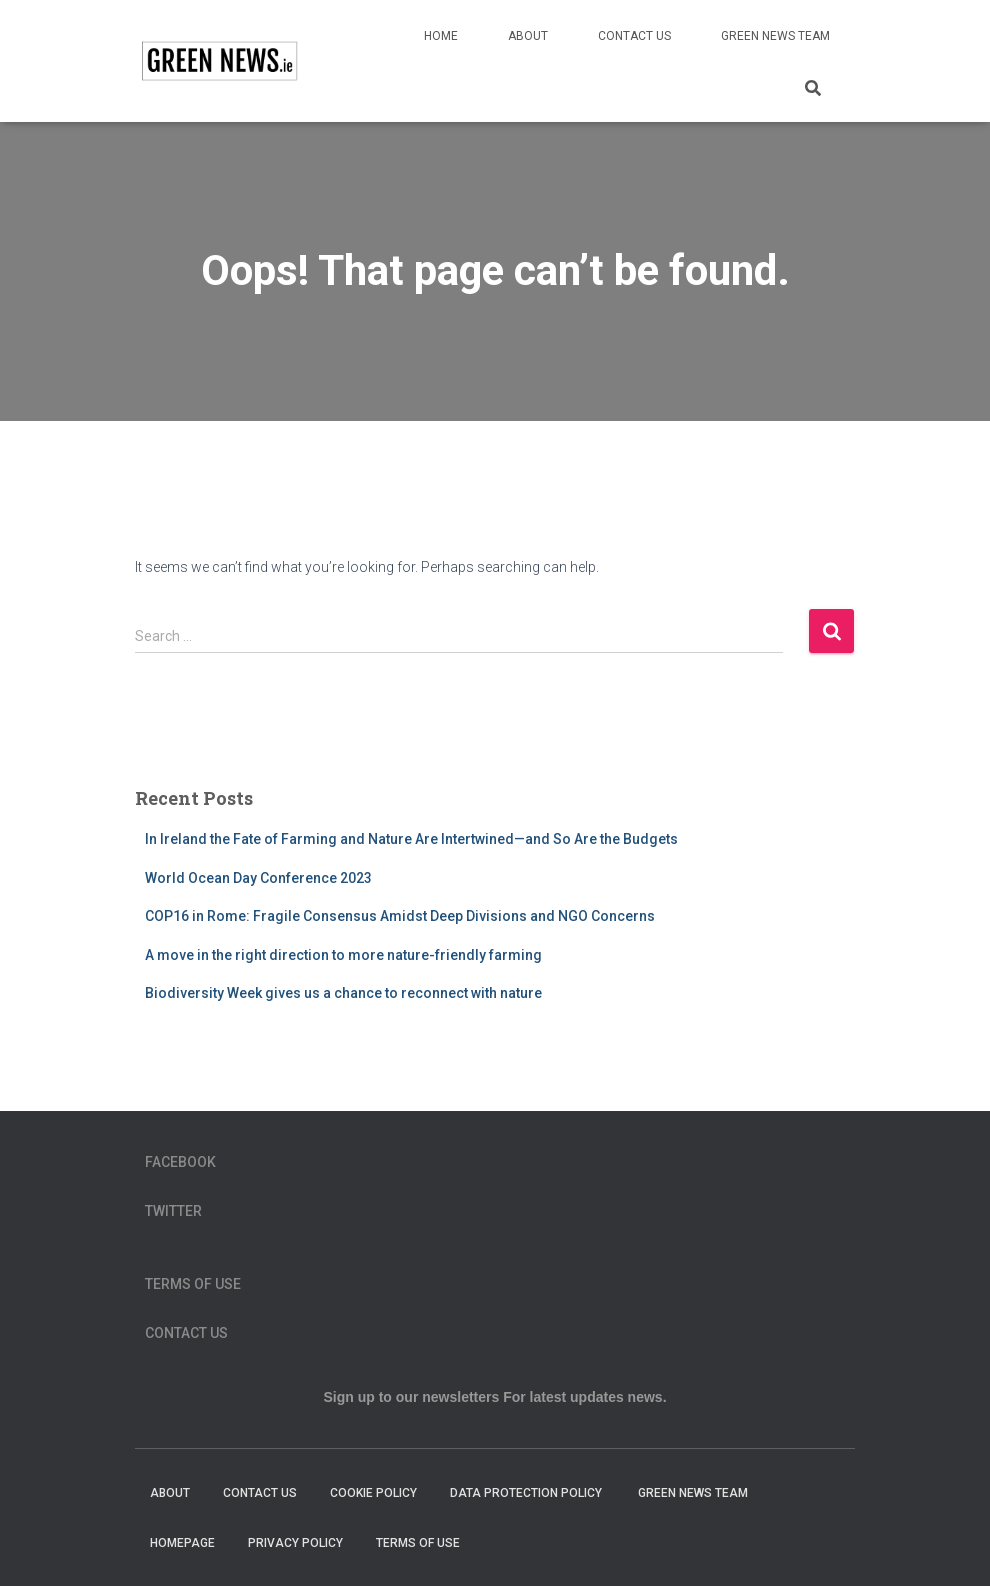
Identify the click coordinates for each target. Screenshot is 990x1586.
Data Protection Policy (527, 1493)
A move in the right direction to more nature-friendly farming (343, 955)
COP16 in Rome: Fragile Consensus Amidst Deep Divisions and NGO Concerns (400, 916)
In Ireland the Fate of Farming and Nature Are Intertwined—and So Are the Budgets (411, 839)
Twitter (173, 1211)
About (528, 36)
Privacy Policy (295, 1543)
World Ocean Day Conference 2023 (258, 878)
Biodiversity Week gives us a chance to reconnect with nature (343, 993)
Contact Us (634, 36)
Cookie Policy (373, 1493)
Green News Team (775, 36)
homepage (182, 1543)
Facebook (180, 1162)
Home (441, 36)
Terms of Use (193, 1284)
